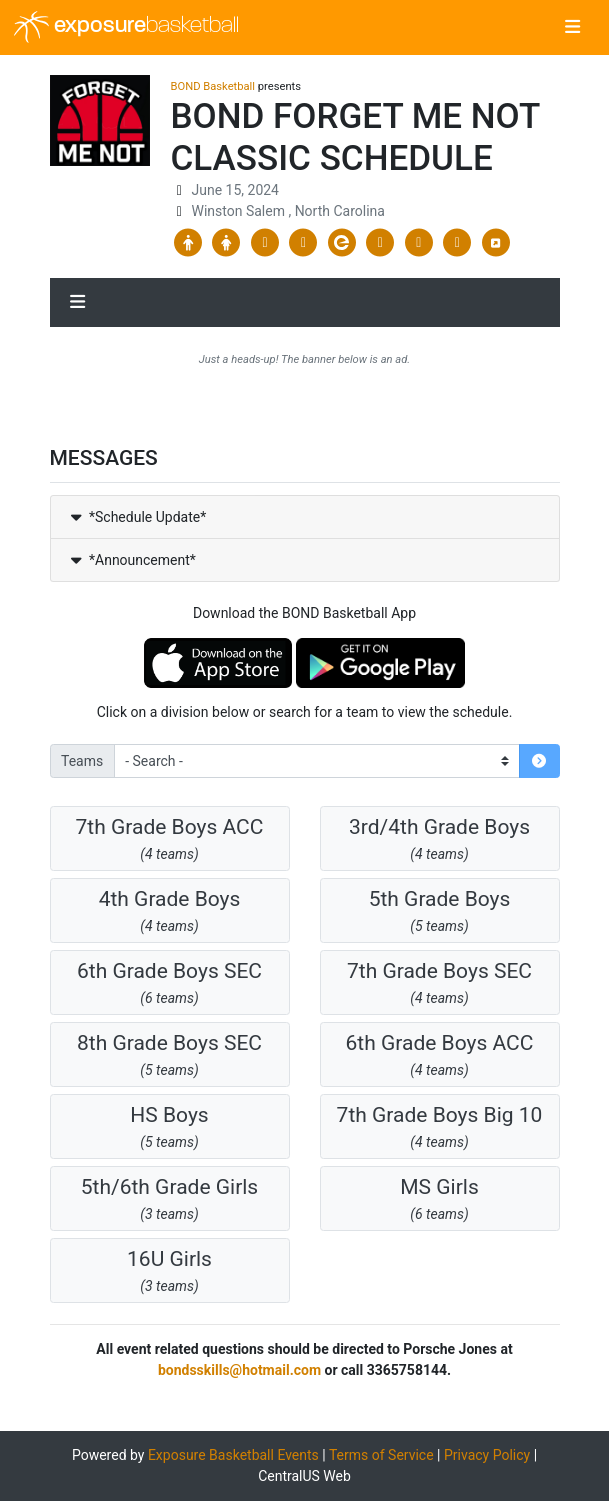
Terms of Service (381, 1455)
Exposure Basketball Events (233, 1455)
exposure (126, 27)
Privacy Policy (487, 1455)
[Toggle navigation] (572, 28)
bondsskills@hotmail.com (239, 1370)
